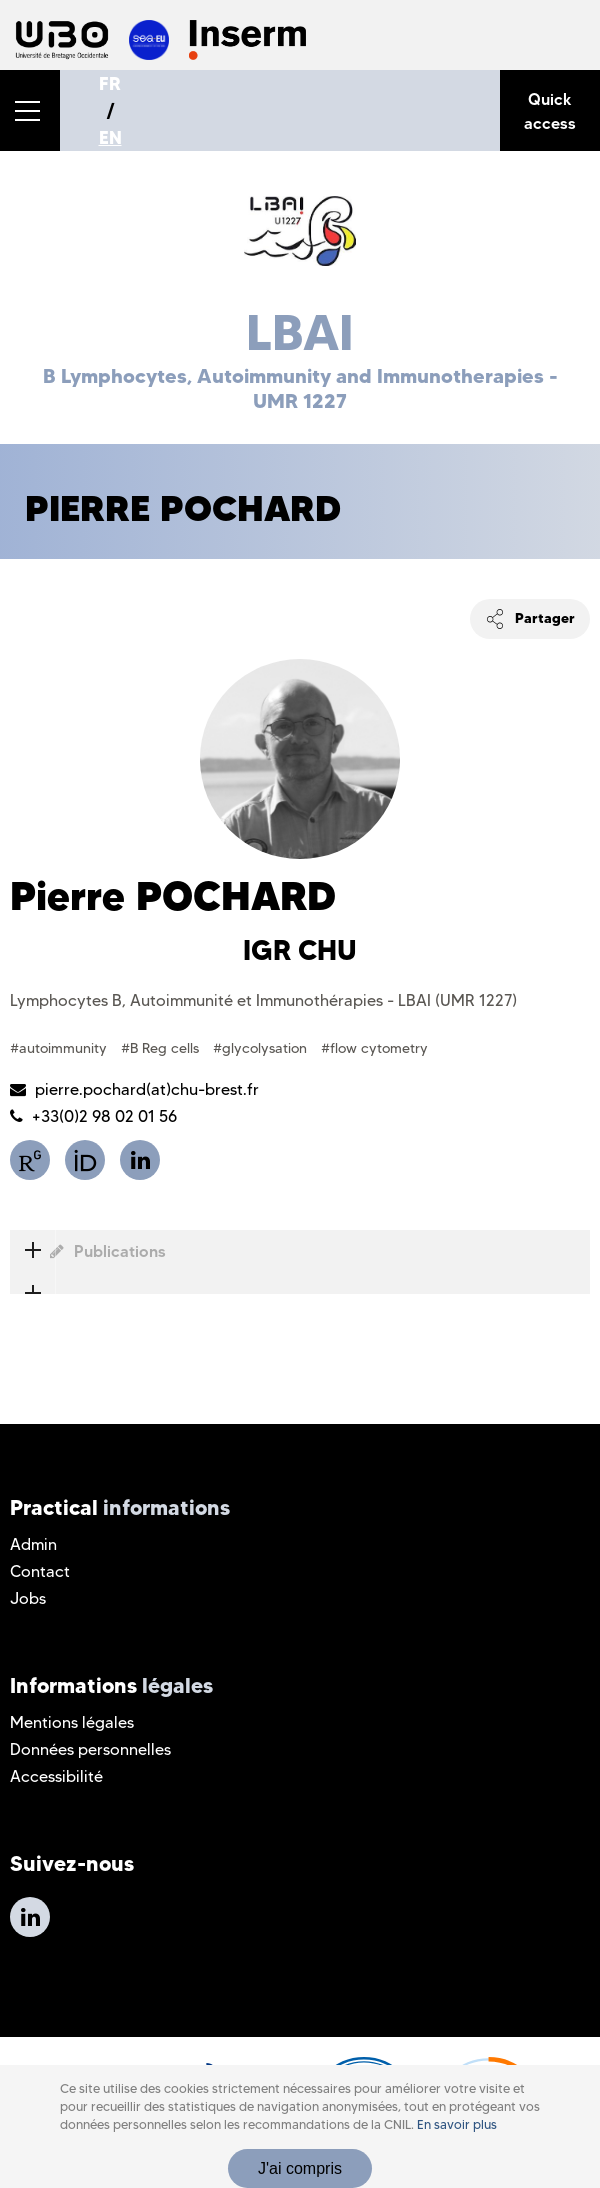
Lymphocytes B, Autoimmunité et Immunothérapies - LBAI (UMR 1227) (263, 1000)
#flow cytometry (374, 1048)
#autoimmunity (60, 1048)
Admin (33, 1544)
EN (110, 137)
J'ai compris (300, 2168)
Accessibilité (56, 1776)
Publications (88, 1251)
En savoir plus (457, 2124)
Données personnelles (90, 1749)
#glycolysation (262, 1048)
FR (110, 83)
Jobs (28, 1598)
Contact (40, 1571)
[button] (30, 110)
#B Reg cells (162, 1048)
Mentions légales (72, 1722)
